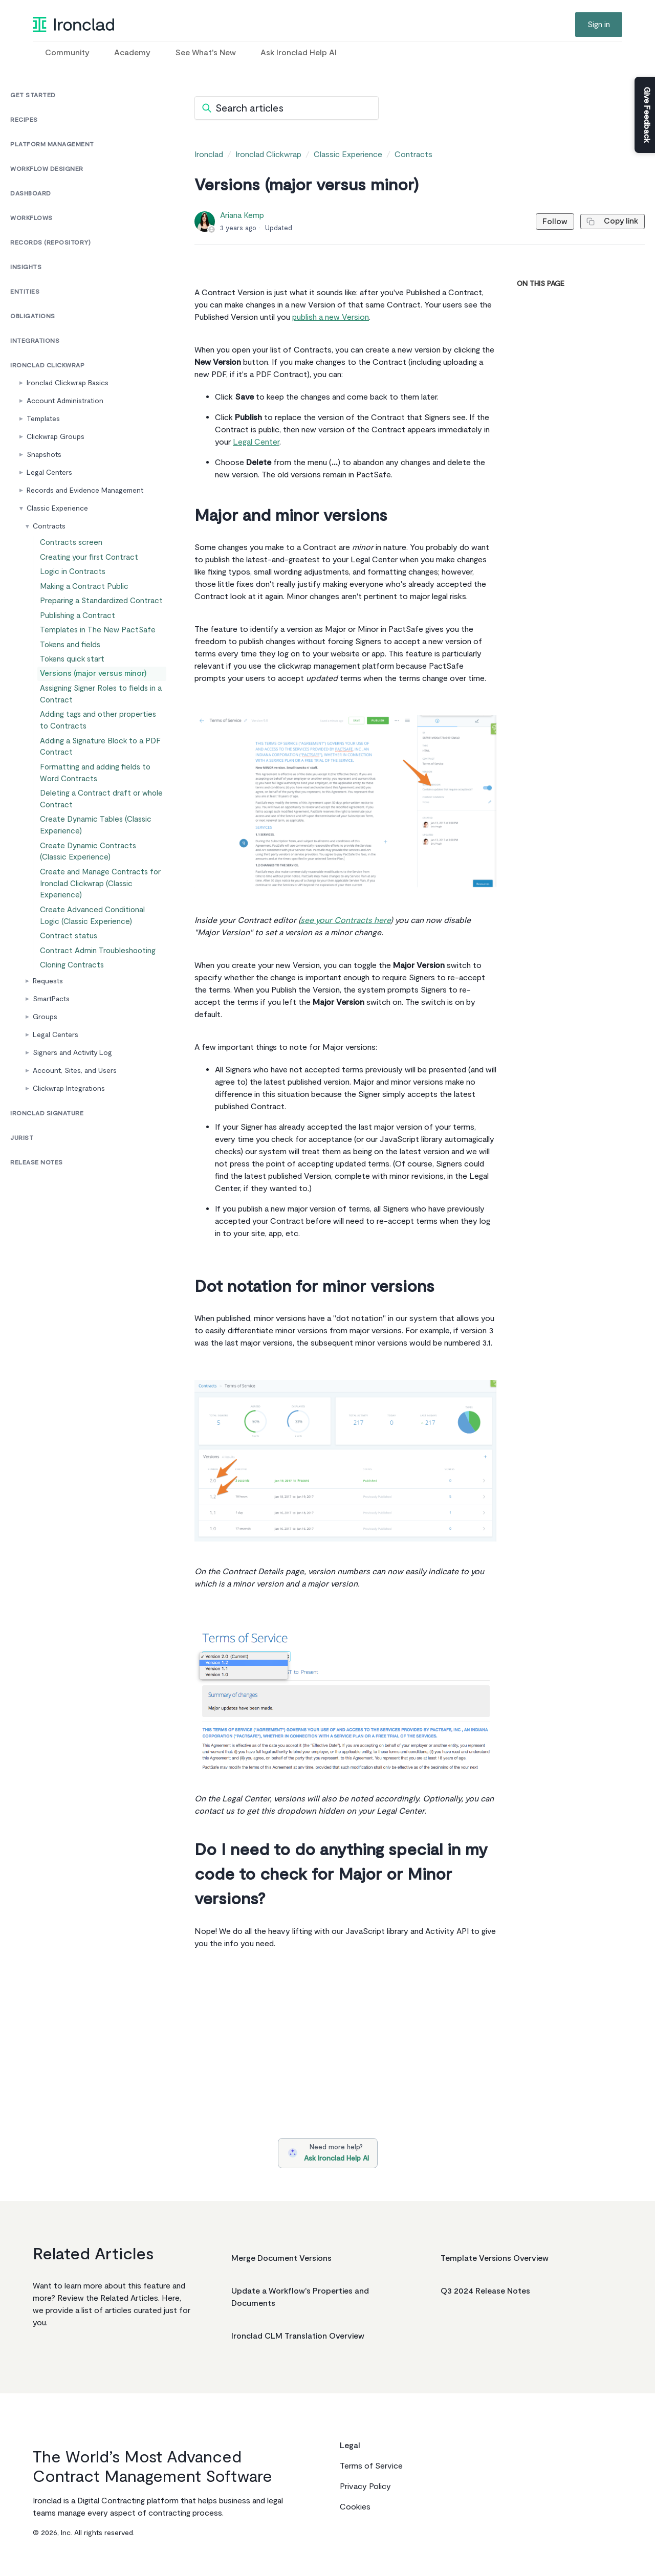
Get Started (33, 95)
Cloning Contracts (73, 1027)
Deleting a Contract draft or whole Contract (99, 843)
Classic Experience (57, 508)
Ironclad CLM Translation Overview (297, 2336)
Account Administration (65, 401)
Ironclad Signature (46, 1178)
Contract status (69, 991)
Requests (48, 1045)
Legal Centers (49, 472)
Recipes (24, 120)
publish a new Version (330, 317)
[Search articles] (286, 108)
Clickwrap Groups (55, 436)
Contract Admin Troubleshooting (97, 1009)
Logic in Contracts (73, 580)
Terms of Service (371, 2466)
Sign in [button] (598, 24)
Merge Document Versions (281, 2258)
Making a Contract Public (84, 597)
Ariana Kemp (242, 215)
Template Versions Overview (495, 2258)
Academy (132, 53)
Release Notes (36, 1227)
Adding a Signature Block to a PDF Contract (98, 786)
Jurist (21, 1202)
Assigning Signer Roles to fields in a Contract (101, 728)
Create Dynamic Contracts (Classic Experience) (99, 900)
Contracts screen (72, 544)
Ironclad (208, 154)
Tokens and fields (71, 669)
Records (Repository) (50, 243)
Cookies (355, 2507)
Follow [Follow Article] (546, 222)
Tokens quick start (73, 687)
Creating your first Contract (88, 562)
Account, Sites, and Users (75, 1135)
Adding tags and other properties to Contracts (101, 757)
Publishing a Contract (78, 633)
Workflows (31, 218)
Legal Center (256, 442)
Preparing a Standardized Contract (99, 615)
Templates (43, 418)
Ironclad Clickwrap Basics (67, 383)
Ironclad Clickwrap (47, 365)
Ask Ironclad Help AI (298, 53)
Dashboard (30, 193)
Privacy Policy (365, 2486)
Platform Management (52, 144)
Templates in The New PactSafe (95, 651)
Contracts (49, 526)
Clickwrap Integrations (69, 1153)
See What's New (205, 53)
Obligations (32, 316)
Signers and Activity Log (72, 1117)
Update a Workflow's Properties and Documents (300, 2297)
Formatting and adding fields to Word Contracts (93, 814)
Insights (25, 267)
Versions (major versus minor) (92, 705)
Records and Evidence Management (85, 490)
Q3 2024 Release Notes (485, 2291)
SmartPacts (51, 1063)
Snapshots (44, 454)
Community (67, 53)
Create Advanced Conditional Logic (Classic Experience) (101, 968)
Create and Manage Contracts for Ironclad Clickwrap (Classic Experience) (98, 934)
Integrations (34, 341)
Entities (24, 292)
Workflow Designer (46, 169)
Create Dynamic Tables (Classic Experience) (93, 872)
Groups (45, 1081)
